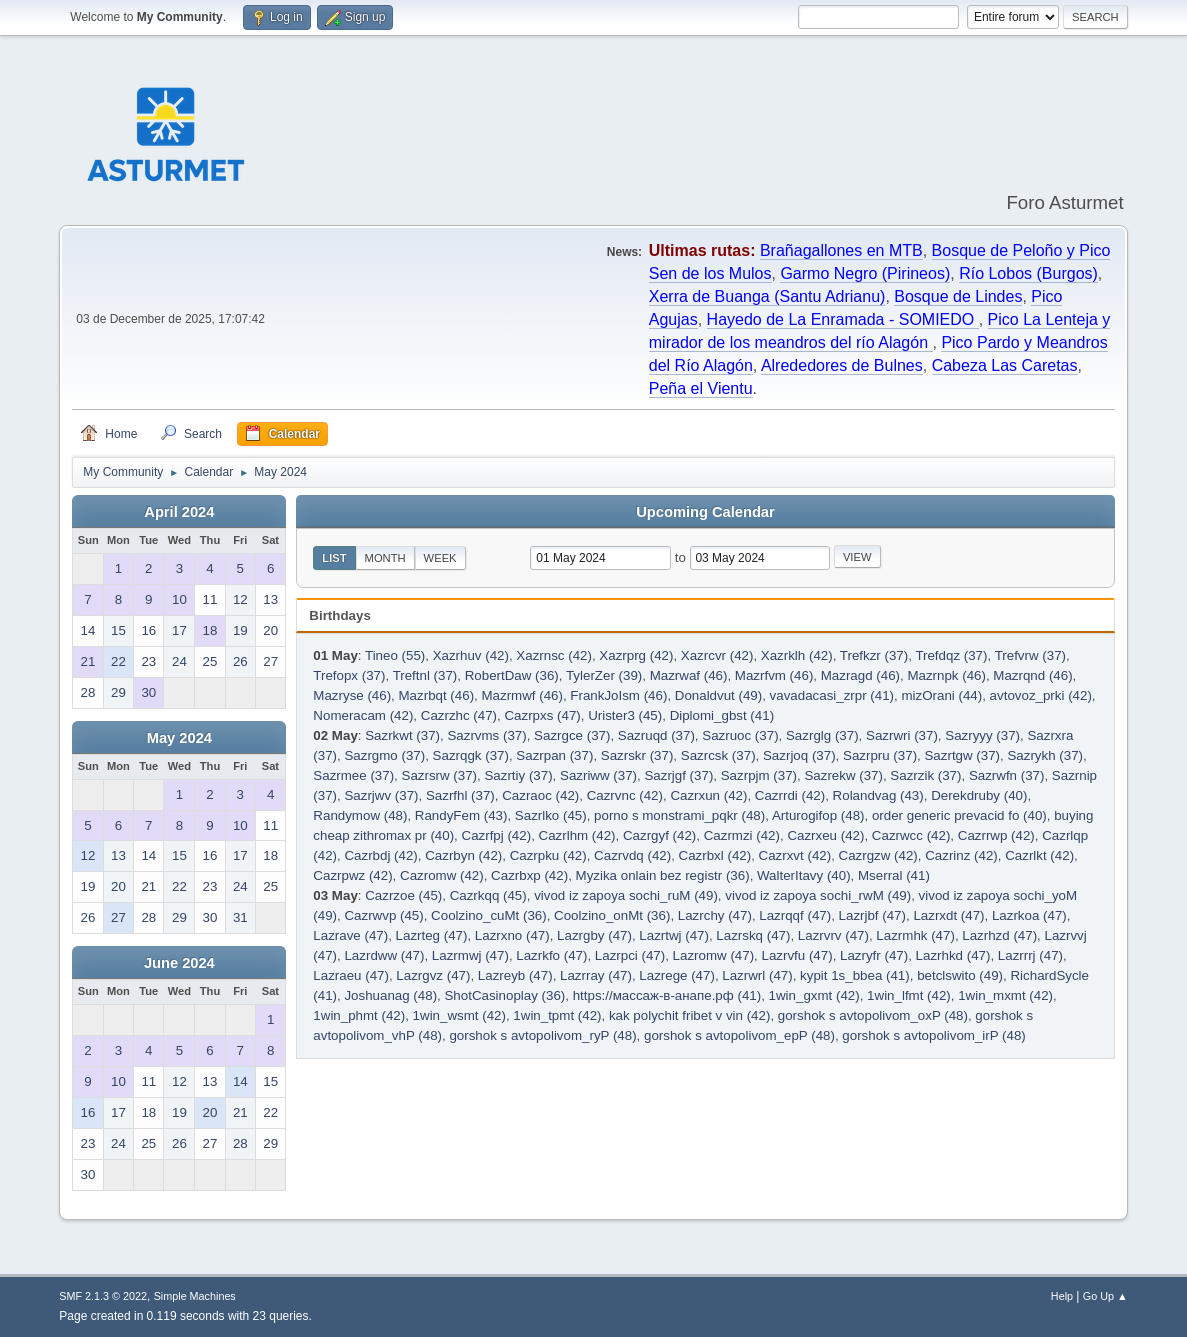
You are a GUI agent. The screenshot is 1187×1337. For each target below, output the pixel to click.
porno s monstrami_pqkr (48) (679, 815)
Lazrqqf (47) (795, 915)
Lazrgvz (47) (433, 975)
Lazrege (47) (677, 975)
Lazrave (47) (350, 935)
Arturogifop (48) (818, 815)
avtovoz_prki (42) (1041, 695)
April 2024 (179, 512)
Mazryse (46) (352, 695)
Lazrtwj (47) (674, 935)
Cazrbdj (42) (380, 855)
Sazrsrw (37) (440, 775)
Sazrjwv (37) (381, 795)
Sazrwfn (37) (1007, 775)
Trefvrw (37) (1030, 655)
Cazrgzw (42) (878, 855)
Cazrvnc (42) (625, 795)
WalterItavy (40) (804, 875)
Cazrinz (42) (961, 855)
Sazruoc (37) (740, 735)
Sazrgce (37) (572, 735)
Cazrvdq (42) (632, 855)
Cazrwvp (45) (383, 915)
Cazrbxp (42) (529, 875)
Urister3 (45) (625, 715)
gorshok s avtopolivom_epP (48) (739, 1035)
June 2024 (179, 963)
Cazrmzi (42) (742, 835)
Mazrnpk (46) (946, 675)
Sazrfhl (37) (460, 795)
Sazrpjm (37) (759, 775)
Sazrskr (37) (637, 755)
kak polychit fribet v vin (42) (689, 1015)
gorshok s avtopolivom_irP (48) (933, 1035)
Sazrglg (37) (822, 735)
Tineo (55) (395, 655)
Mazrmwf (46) (521, 695)
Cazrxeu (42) (825, 835)
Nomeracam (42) (363, 715)
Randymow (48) (360, 815)
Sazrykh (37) (1045, 755)
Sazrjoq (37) (799, 755)
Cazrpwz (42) (352, 875)
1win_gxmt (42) (814, 995)
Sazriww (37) (598, 775)
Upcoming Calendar (705, 512)
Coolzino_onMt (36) (612, 915)
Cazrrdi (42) (790, 795)
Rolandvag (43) (878, 795)
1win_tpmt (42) (557, 1015)
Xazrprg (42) (636, 655)
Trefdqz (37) (951, 655)
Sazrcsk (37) (718, 755)
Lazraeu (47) (351, 975)
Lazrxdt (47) (948, 915)
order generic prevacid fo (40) (959, 815)
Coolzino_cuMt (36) (489, 915)
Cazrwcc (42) (911, 835)
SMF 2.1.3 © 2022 (103, 1296)
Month (385, 558)
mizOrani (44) (941, 695)
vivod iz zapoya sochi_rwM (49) (818, 895)
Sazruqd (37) (656, 735)
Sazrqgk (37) (471, 755)
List (334, 558)
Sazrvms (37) (486, 735)
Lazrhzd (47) (999, 935)
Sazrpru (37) (880, 755)
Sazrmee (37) (353, 775)
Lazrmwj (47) (470, 955)
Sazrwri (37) (902, 735)
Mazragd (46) (860, 675)
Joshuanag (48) (390, 995)
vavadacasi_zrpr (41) (832, 695)
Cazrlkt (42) (1039, 855)
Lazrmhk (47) (915, 935)
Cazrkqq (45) (488, 895)
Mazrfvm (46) (774, 675)
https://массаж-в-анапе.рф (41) (667, 995)
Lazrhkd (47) (953, 955)
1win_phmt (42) (359, 1015)
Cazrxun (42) (708, 795)
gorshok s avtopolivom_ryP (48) (542, 1035)
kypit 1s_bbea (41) (855, 975)
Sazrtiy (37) (518, 775)
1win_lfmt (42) (909, 995)
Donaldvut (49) (718, 695)
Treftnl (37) (425, 675)
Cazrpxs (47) (542, 715)
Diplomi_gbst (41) (722, 715)
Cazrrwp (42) (996, 835)
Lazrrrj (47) (1030, 955)
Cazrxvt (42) (795, 855)
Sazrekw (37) (843, 775)
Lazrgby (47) (594, 935)
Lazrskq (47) (753, 935)
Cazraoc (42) (540, 795)
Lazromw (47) (713, 955)
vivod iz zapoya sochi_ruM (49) (626, 895)
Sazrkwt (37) (402, 735)
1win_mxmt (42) (1005, 995)
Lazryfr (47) (874, 955)
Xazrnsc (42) (554, 655)
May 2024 (179, 738)
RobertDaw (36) (512, 675)
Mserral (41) (894, 875)
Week (440, 558)
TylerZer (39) (604, 675)
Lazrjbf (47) (872, 915)
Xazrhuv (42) (471, 655)
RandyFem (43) (461, 815)
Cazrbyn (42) (463, 855)
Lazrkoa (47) (1029, 915)
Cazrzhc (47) (459, 715)
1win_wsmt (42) (459, 1015)
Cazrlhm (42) (577, 835)
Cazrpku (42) (548, 855)
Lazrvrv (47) (833, 935)
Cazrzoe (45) (403, 895)
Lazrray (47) (596, 975)
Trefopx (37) (349, 675)
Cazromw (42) (442, 875)
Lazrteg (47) (432, 935)
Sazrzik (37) (925, 775)
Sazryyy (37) (982, 735)
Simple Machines (195, 1296)
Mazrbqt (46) (437, 695)
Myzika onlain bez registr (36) (663, 875)
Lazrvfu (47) (797, 955)
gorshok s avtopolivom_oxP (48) (873, 1015)
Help (1062, 1296)
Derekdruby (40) (979, 795)
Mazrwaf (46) (689, 675)
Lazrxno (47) (512, 935)
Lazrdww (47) (384, 955)
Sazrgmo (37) (384, 755)
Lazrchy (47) (715, 915)
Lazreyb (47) (515, 975)
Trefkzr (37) (874, 655)
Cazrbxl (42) (715, 855)
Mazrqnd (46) (1032, 675)
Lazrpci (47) (630, 955)
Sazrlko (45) (551, 815)
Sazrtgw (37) (962, 755)
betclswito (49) (960, 975)
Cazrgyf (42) (659, 835)
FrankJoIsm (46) (618, 695)
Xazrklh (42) (797, 655)
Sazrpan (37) (554, 755)
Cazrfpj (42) (497, 835)
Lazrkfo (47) (551, 955)
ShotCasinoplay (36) (504, 995)
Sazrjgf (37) (678, 775)
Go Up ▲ (1105, 1296)
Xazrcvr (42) (717, 655)
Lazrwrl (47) (757, 975)
